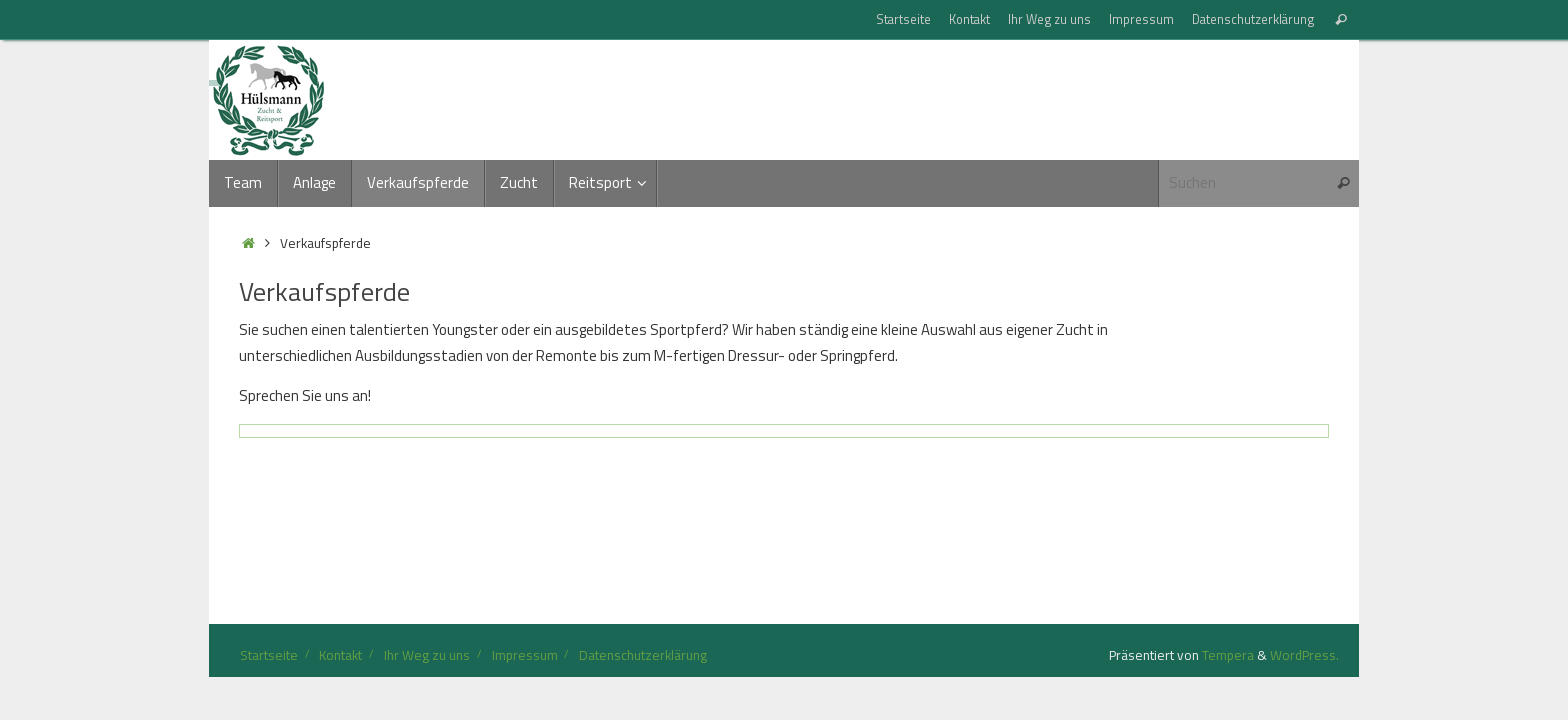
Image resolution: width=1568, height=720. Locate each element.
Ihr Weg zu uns (1049, 19)
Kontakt (969, 19)
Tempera (1228, 655)
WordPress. (1304, 655)
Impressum (1141, 19)
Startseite (903, 19)
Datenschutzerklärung (1253, 19)
